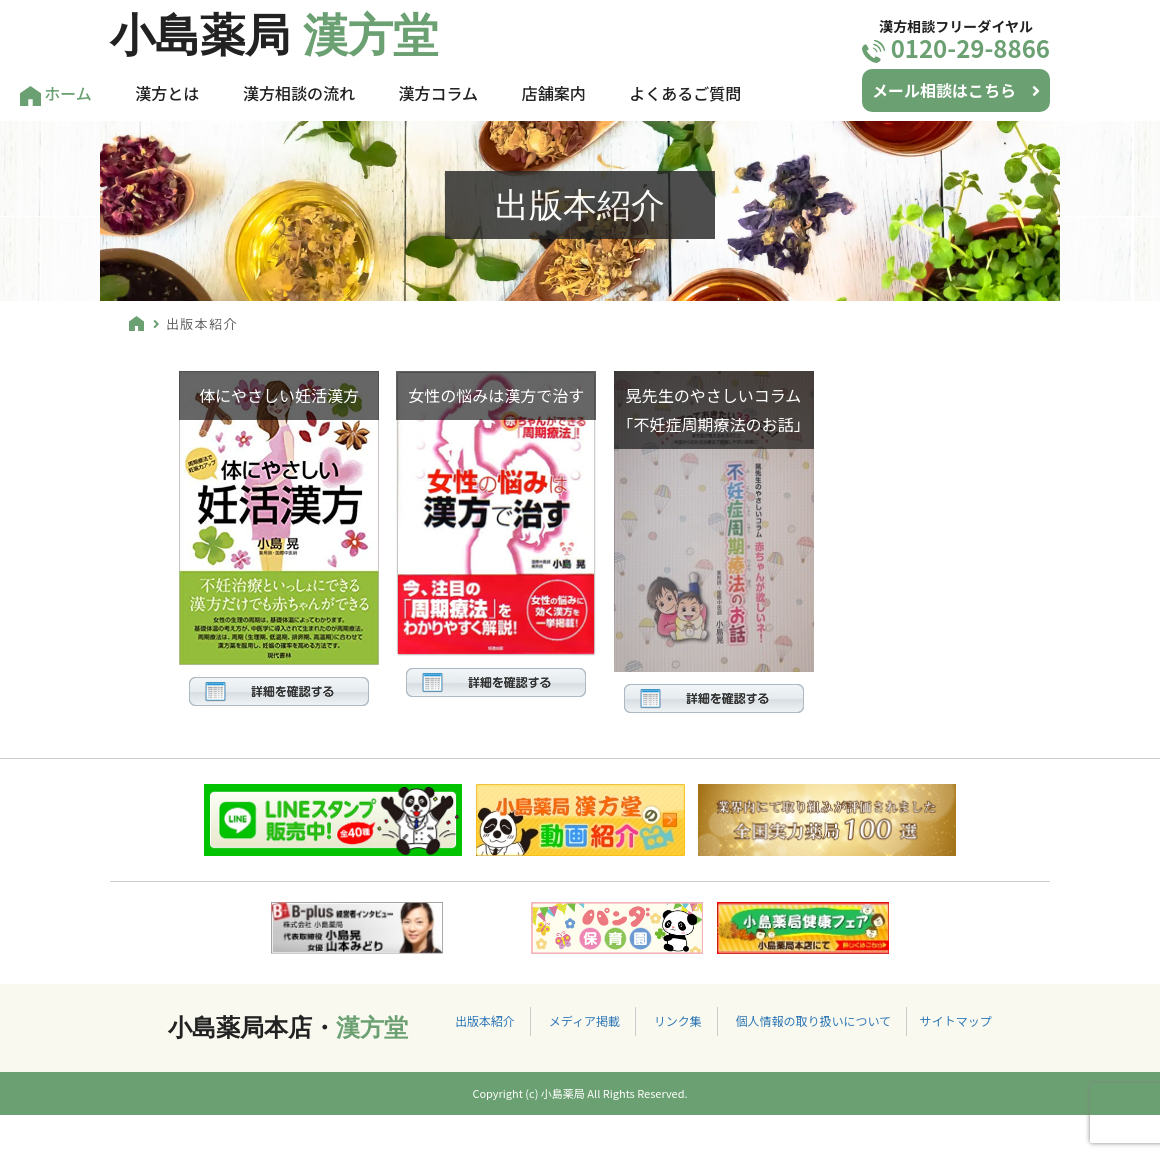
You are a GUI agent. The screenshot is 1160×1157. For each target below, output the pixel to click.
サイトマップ (956, 1020)
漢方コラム (439, 93)
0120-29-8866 (956, 47)
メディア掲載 (584, 1020)
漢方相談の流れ (299, 93)
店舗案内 (554, 93)
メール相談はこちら (956, 90)
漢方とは (167, 93)
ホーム (56, 93)
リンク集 (678, 1020)
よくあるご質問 (685, 93)
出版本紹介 (485, 1020)
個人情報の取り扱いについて (813, 1020)
